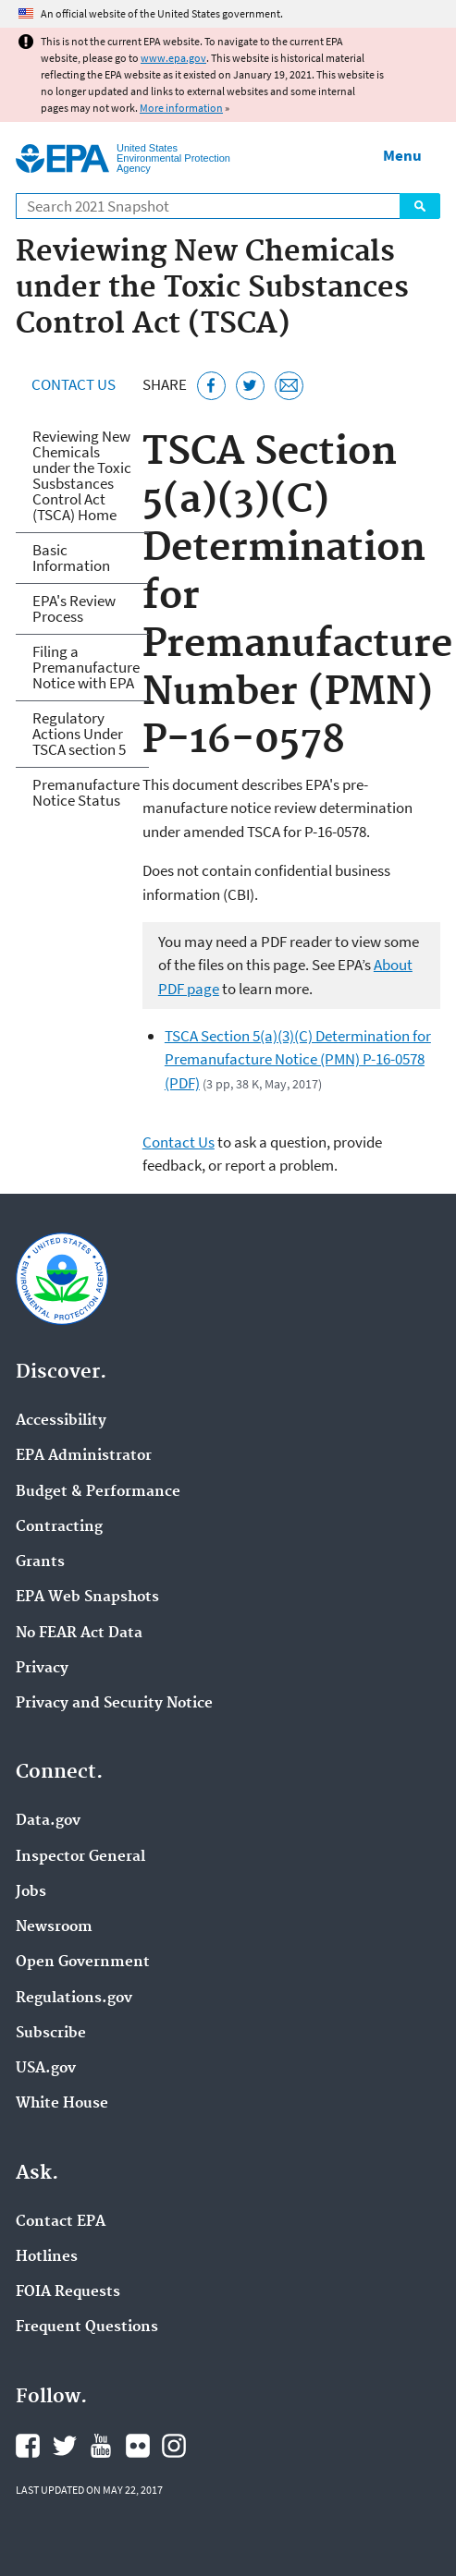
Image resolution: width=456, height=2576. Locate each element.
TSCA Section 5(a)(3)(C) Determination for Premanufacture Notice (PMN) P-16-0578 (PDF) (298, 1059)
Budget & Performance (98, 1492)
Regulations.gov (74, 1998)
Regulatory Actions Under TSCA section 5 (79, 733)
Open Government (83, 1962)
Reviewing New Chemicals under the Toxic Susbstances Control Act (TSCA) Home (81, 475)
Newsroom (54, 1927)
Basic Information (71, 558)
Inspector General (80, 1857)
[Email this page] (289, 385)
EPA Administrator (84, 1456)
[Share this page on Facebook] (211, 385)
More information (181, 108)
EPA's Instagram (174, 2446)
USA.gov (46, 2068)
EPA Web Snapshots (87, 1597)
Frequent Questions (87, 2327)
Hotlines (47, 2257)
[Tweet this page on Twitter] (250, 385)
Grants (40, 1562)
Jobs (31, 1892)
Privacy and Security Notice (114, 1703)
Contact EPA (60, 2222)
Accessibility (61, 1421)
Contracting (59, 1527)
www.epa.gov (173, 58)
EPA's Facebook (28, 2446)
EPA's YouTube (101, 2446)
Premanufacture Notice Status (86, 792)
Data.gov (48, 1821)
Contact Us (73, 384)
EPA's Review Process (74, 608)
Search (420, 206)
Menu (402, 155)
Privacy (42, 1668)
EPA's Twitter (65, 2446)
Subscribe (51, 2033)
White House (62, 2104)
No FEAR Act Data (79, 1633)
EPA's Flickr (138, 2446)
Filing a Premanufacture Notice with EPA (86, 667)
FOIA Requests (68, 2292)
